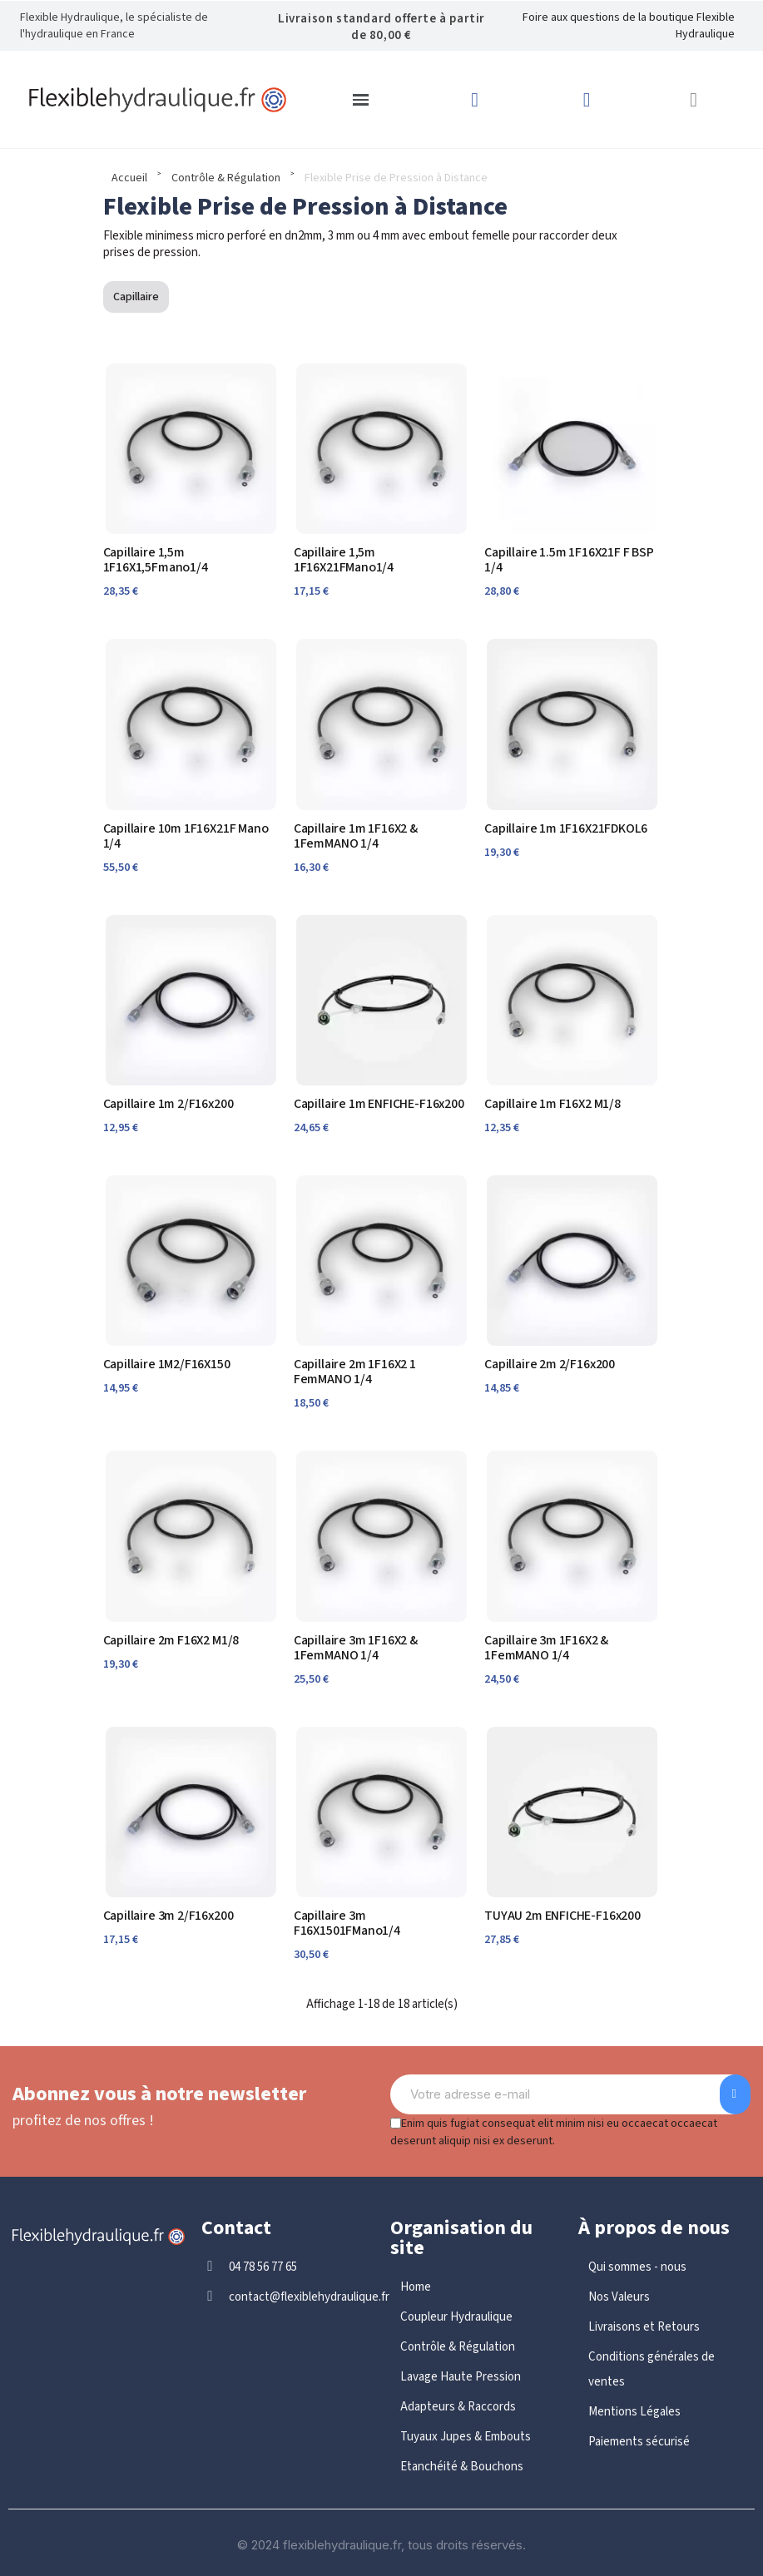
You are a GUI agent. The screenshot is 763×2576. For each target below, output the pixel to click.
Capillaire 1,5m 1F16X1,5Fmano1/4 (155, 559)
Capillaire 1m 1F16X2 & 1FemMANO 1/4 (356, 836)
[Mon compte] (587, 100)
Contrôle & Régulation (225, 178)
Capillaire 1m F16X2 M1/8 (552, 1104)
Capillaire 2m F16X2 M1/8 (171, 1640)
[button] (694, 100)
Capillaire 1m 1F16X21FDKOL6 (565, 828)
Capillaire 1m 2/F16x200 (168, 1104)
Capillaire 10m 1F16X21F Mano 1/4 (186, 836)
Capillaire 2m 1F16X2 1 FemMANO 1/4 (355, 1371)
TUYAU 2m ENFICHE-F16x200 (562, 1915)
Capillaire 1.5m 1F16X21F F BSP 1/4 (569, 559)
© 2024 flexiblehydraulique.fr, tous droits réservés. (381, 2545)
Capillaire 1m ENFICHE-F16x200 (379, 1104)
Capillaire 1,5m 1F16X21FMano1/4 (344, 559)
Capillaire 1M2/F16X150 (166, 1364)
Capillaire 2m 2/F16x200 (549, 1364)
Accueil (129, 178)
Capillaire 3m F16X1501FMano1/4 (347, 1923)
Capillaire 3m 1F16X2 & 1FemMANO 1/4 (356, 1647)
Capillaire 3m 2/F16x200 (168, 1915)
